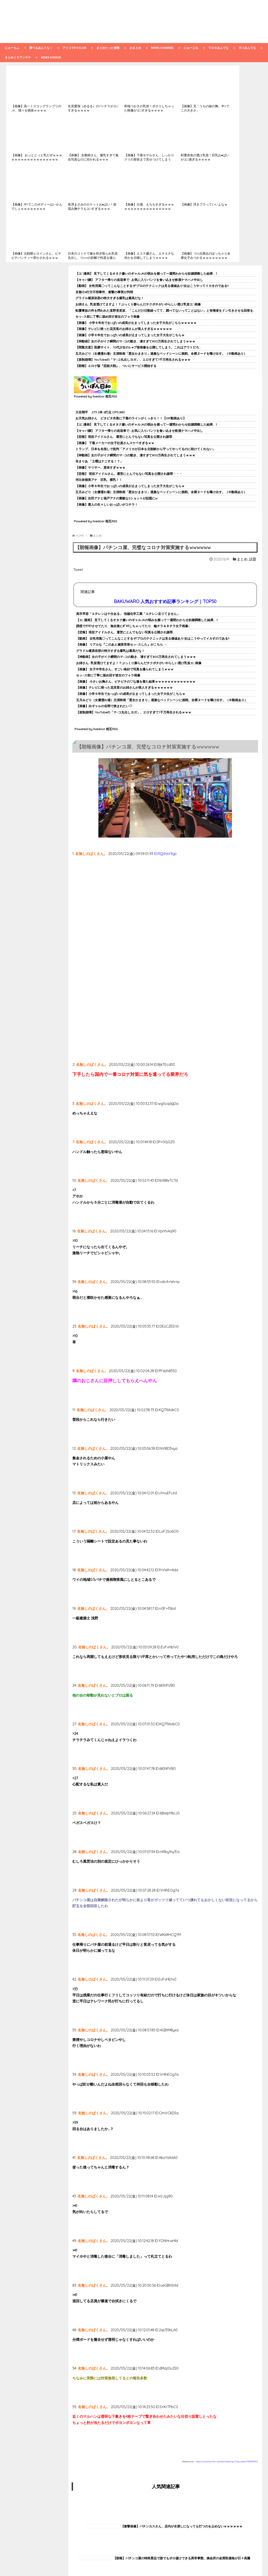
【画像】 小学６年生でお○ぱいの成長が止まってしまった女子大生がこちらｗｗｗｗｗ (136, 323)
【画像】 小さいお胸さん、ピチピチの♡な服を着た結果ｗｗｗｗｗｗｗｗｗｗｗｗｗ (135, 682)
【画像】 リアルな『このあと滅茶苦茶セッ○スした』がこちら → (121, 644)
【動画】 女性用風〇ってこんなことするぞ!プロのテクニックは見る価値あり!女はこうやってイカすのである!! (152, 286)
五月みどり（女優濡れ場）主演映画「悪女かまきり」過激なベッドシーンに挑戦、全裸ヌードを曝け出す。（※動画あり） (161, 354)
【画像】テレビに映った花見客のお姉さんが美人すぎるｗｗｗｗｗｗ (123, 329)
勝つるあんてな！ (41, 48)
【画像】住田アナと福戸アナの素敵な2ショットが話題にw (116, 498)
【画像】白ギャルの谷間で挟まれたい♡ (104, 706)
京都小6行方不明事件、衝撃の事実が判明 (104, 292)
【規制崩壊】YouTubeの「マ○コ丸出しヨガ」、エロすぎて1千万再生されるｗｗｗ (133, 360)
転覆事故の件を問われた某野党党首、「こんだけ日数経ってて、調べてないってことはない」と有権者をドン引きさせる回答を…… (166, 311)
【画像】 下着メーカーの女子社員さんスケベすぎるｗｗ (114, 443)
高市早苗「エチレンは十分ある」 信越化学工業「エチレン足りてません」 (128, 614)
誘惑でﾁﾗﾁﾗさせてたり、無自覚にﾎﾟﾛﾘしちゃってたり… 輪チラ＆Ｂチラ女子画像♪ (133, 626)
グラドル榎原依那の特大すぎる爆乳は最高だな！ (109, 298)
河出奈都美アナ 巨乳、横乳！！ (98, 480)
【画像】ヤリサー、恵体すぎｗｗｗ (100, 467)
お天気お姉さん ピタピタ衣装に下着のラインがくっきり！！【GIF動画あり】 (130, 418)
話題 (252, 559)
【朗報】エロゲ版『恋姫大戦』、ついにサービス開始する (115, 366)
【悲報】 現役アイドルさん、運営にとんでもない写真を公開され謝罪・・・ (128, 474)
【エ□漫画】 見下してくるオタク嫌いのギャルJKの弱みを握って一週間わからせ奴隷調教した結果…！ (146, 274)
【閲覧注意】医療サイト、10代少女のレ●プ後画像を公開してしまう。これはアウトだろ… (138, 347)
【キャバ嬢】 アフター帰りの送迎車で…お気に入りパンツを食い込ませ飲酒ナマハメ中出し (139, 280)
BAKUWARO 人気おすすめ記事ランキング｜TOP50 (165, 601)
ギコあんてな (247, 48)
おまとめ (135, 48)
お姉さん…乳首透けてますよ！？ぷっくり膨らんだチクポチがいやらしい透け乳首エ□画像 (138, 304)
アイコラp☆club (74, 48)
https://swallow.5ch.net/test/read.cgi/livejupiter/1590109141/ (227, 2461)
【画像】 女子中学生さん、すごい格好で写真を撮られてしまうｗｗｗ (125, 669)
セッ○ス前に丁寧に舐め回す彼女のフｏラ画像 (107, 317)
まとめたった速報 (108, 48)
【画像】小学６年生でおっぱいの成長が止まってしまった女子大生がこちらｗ (130, 335)
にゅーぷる (191, 48)
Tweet (78, 569)
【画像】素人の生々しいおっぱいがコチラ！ (106, 504)
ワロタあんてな (218, 48)
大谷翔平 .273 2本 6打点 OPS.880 (100, 412)
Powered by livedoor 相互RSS (95, 396)
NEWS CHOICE (51, 57)
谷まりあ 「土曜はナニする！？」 (99, 461)
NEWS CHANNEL (162, 48)
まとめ (242, 559)
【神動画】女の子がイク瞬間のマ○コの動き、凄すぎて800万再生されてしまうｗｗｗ (135, 341)
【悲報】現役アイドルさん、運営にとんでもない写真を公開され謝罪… (124, 437)
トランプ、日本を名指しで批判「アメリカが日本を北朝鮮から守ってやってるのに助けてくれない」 (145, 449)
